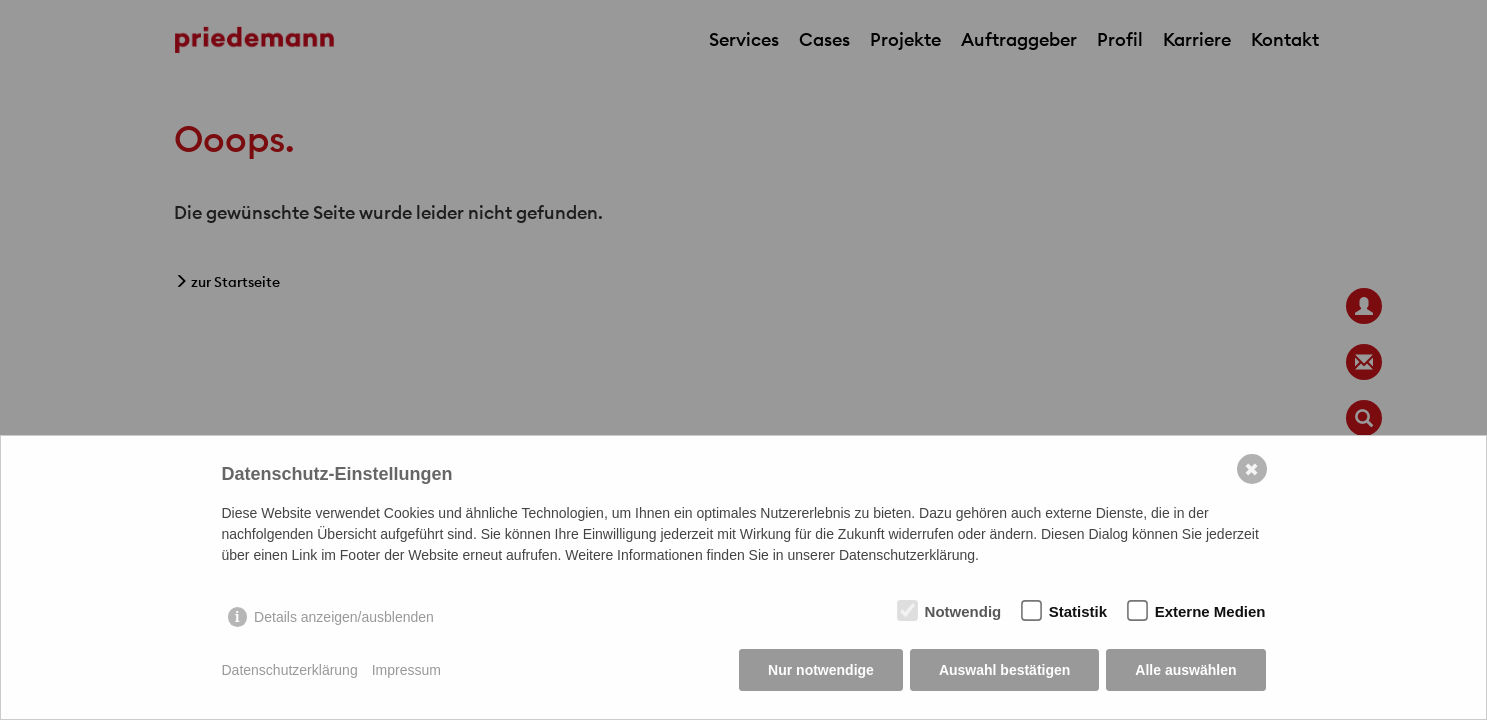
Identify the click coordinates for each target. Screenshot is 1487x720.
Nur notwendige (821, 670)
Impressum (406, 670)
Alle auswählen (1185, 670)
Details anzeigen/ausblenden (344, 617)
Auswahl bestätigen (1004, 670)
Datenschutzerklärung (290, 670)
